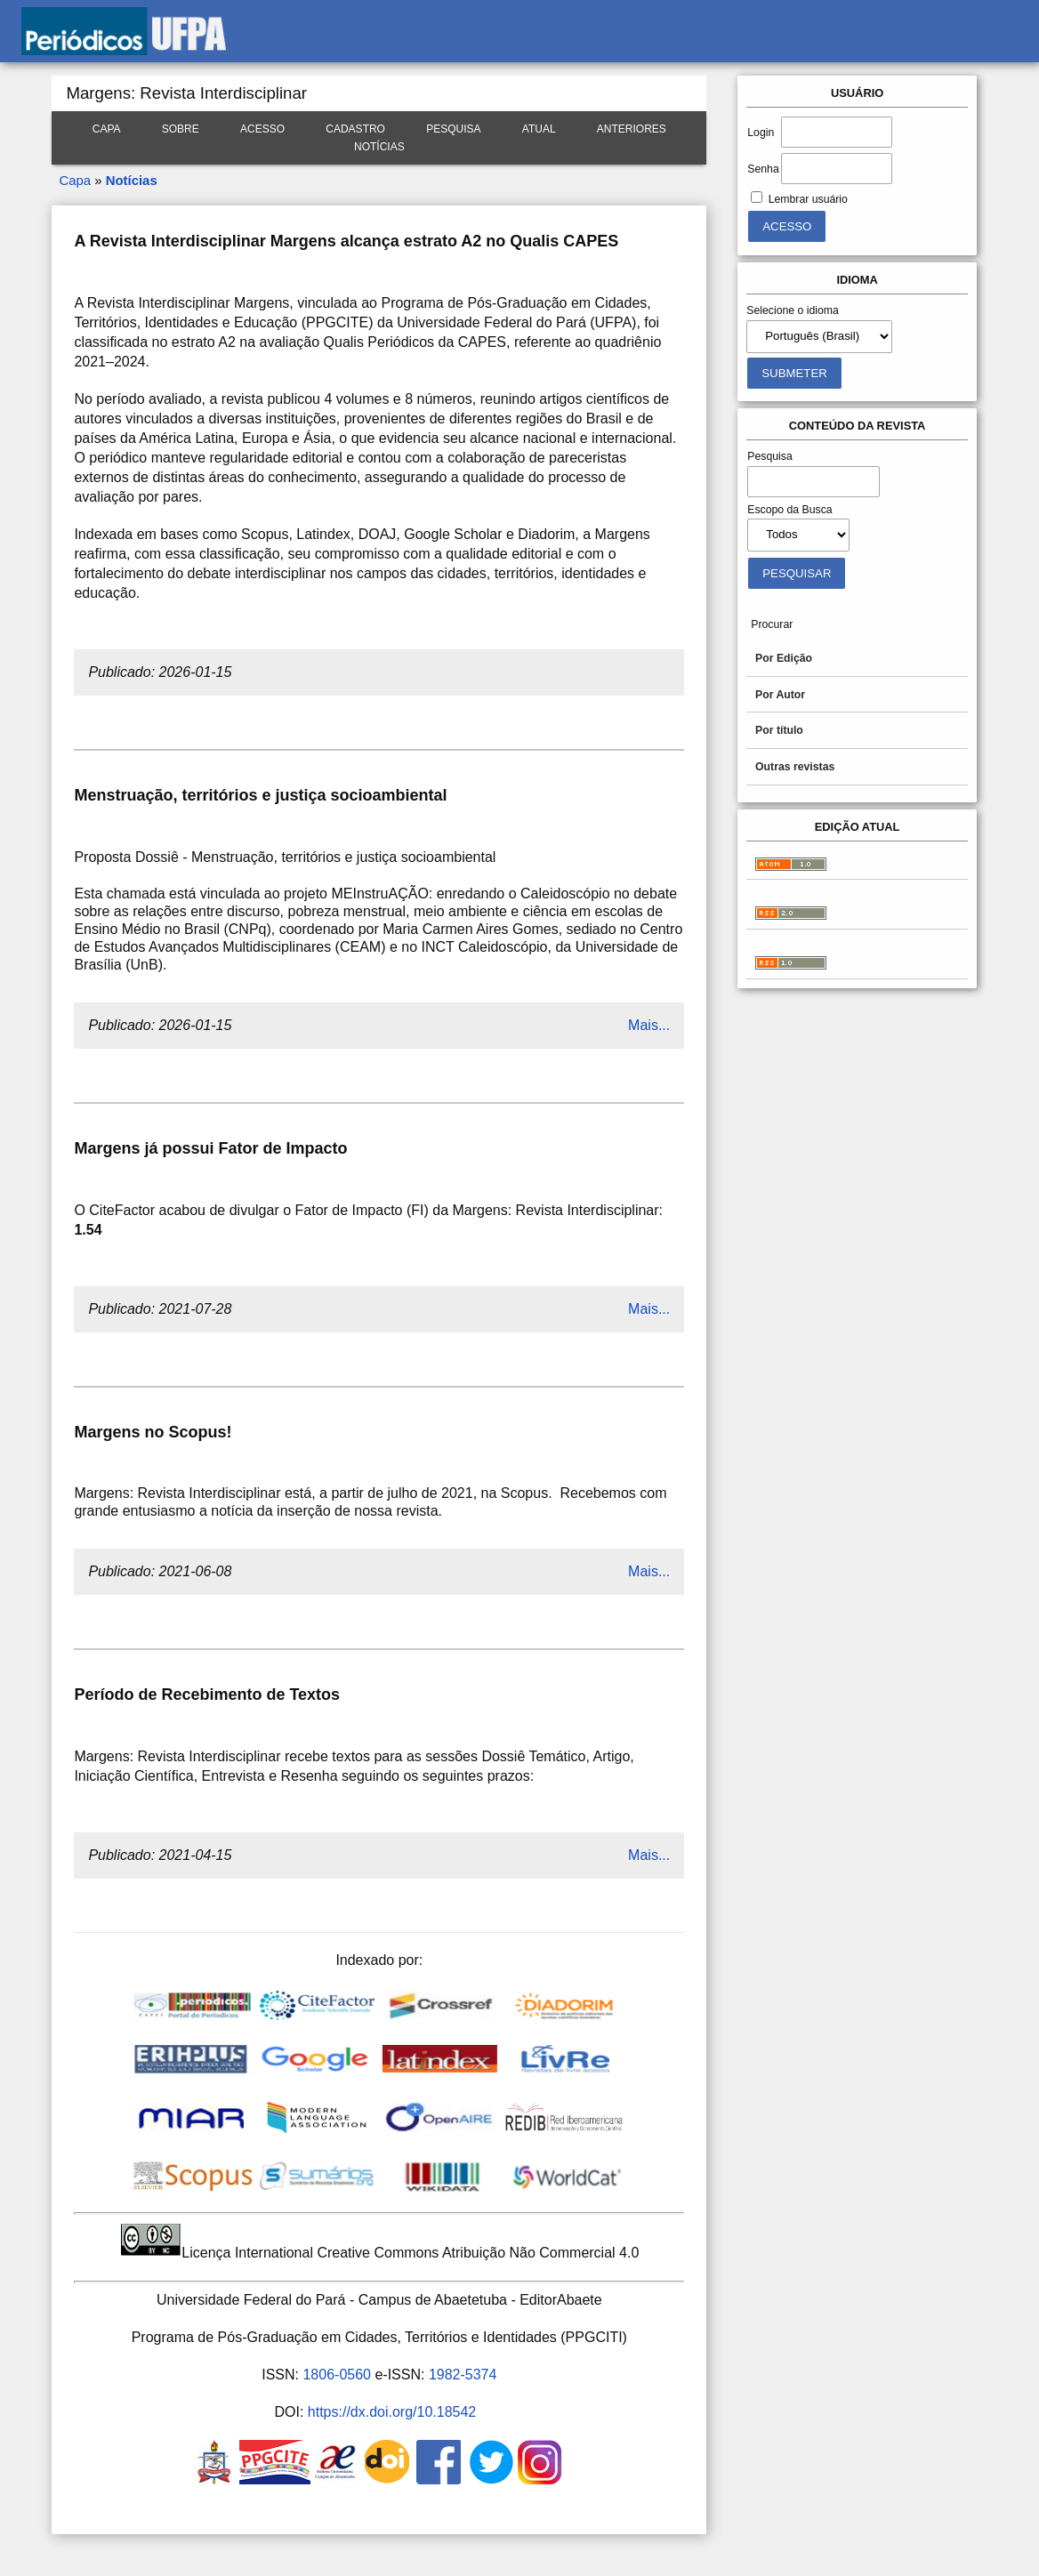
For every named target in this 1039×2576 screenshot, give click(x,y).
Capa (107, 129)
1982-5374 (463, 2374)
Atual (539, 129)
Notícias (379, 147)
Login (760, 132)
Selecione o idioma (792, 310)
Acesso (262, 129)
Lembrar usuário (808, 199)
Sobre (180, 129)
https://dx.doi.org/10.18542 (392, 2411)
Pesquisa (453, 129)
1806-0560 (336, 2374)
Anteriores (631, 129)
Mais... (649, 1025)
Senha (762, 169)
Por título (779, 730)
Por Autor (780, 694)
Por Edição (783, 658)
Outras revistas (794, 767)
